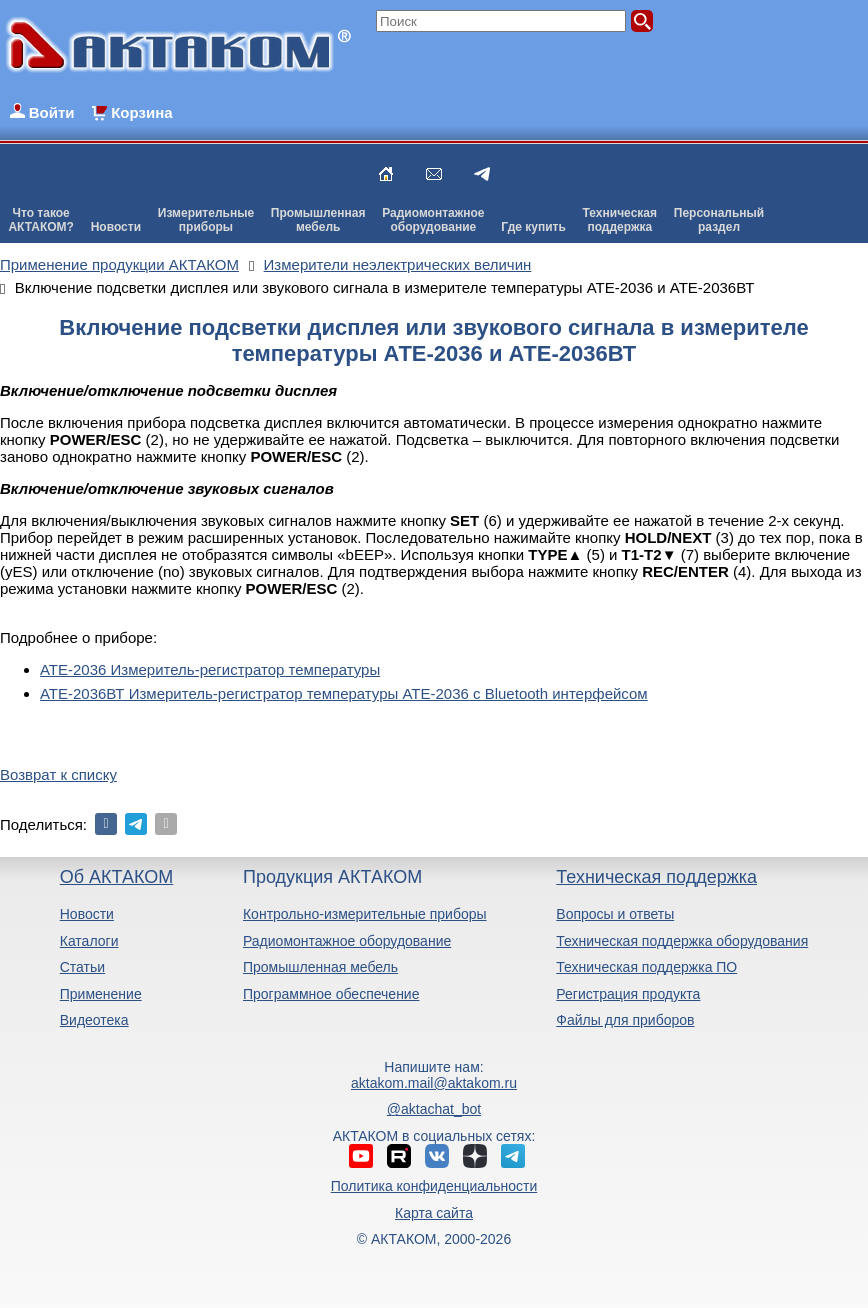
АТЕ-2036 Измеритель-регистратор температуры (210, 669)
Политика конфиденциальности (434, 1186)
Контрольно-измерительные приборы (365, 914)
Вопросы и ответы (615, 914)
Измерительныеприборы (206, 220)
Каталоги (89, 941)
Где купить (533, 227)
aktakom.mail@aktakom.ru (434, 1083)
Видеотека (94, 1020)
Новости (116, 227)
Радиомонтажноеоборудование (433, 220)
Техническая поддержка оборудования (682, 941)
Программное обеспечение (331, 994)
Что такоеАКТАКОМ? (41, 220)
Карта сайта (434, 1213)
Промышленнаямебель (318, 220)
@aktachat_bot (434, 1109)
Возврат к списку (58, 774)
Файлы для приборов (625, 1020)
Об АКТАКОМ (116, 877)
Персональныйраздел (719, 220)
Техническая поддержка (656, 877)
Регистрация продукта (628, 994)
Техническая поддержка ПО (646, 967)
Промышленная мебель (320, 967)
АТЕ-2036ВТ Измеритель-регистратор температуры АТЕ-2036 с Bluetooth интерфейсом (344, 693)
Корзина (141, 112)
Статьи (82, 967)
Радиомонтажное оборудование (347, 941)
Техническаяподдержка (620, 220)
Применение (101, 994)
